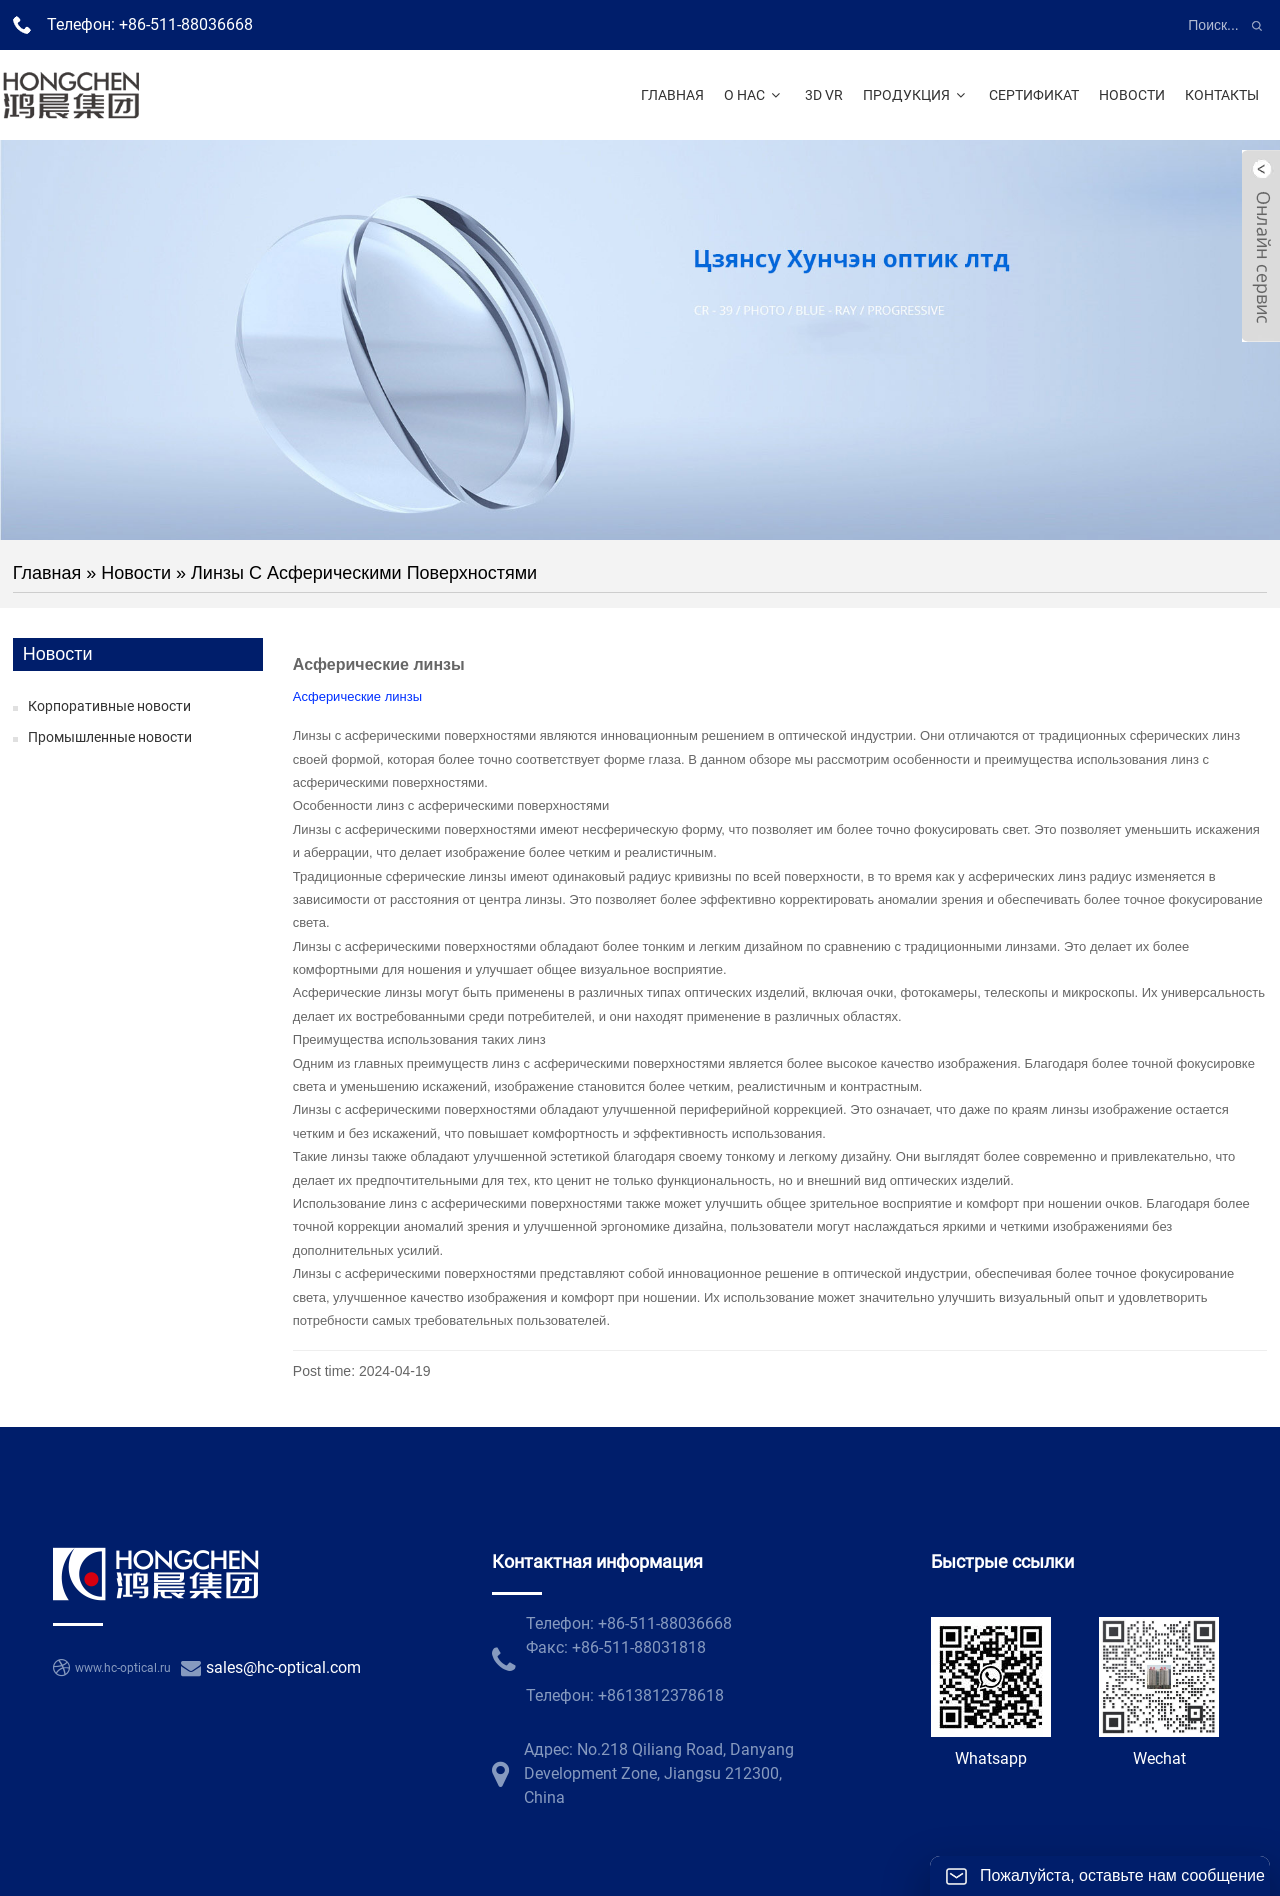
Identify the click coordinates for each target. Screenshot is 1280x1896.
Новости (1132, 95)
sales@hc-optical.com (283, 1667)
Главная (672, 95)
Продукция (916, 95)
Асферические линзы (357, 696)
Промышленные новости (110, 737)
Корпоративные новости (109, 706)
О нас (754, 95)
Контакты (1222, 95)
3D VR (824, 95)
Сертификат (1034, 95)
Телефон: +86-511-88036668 (150, 24)
